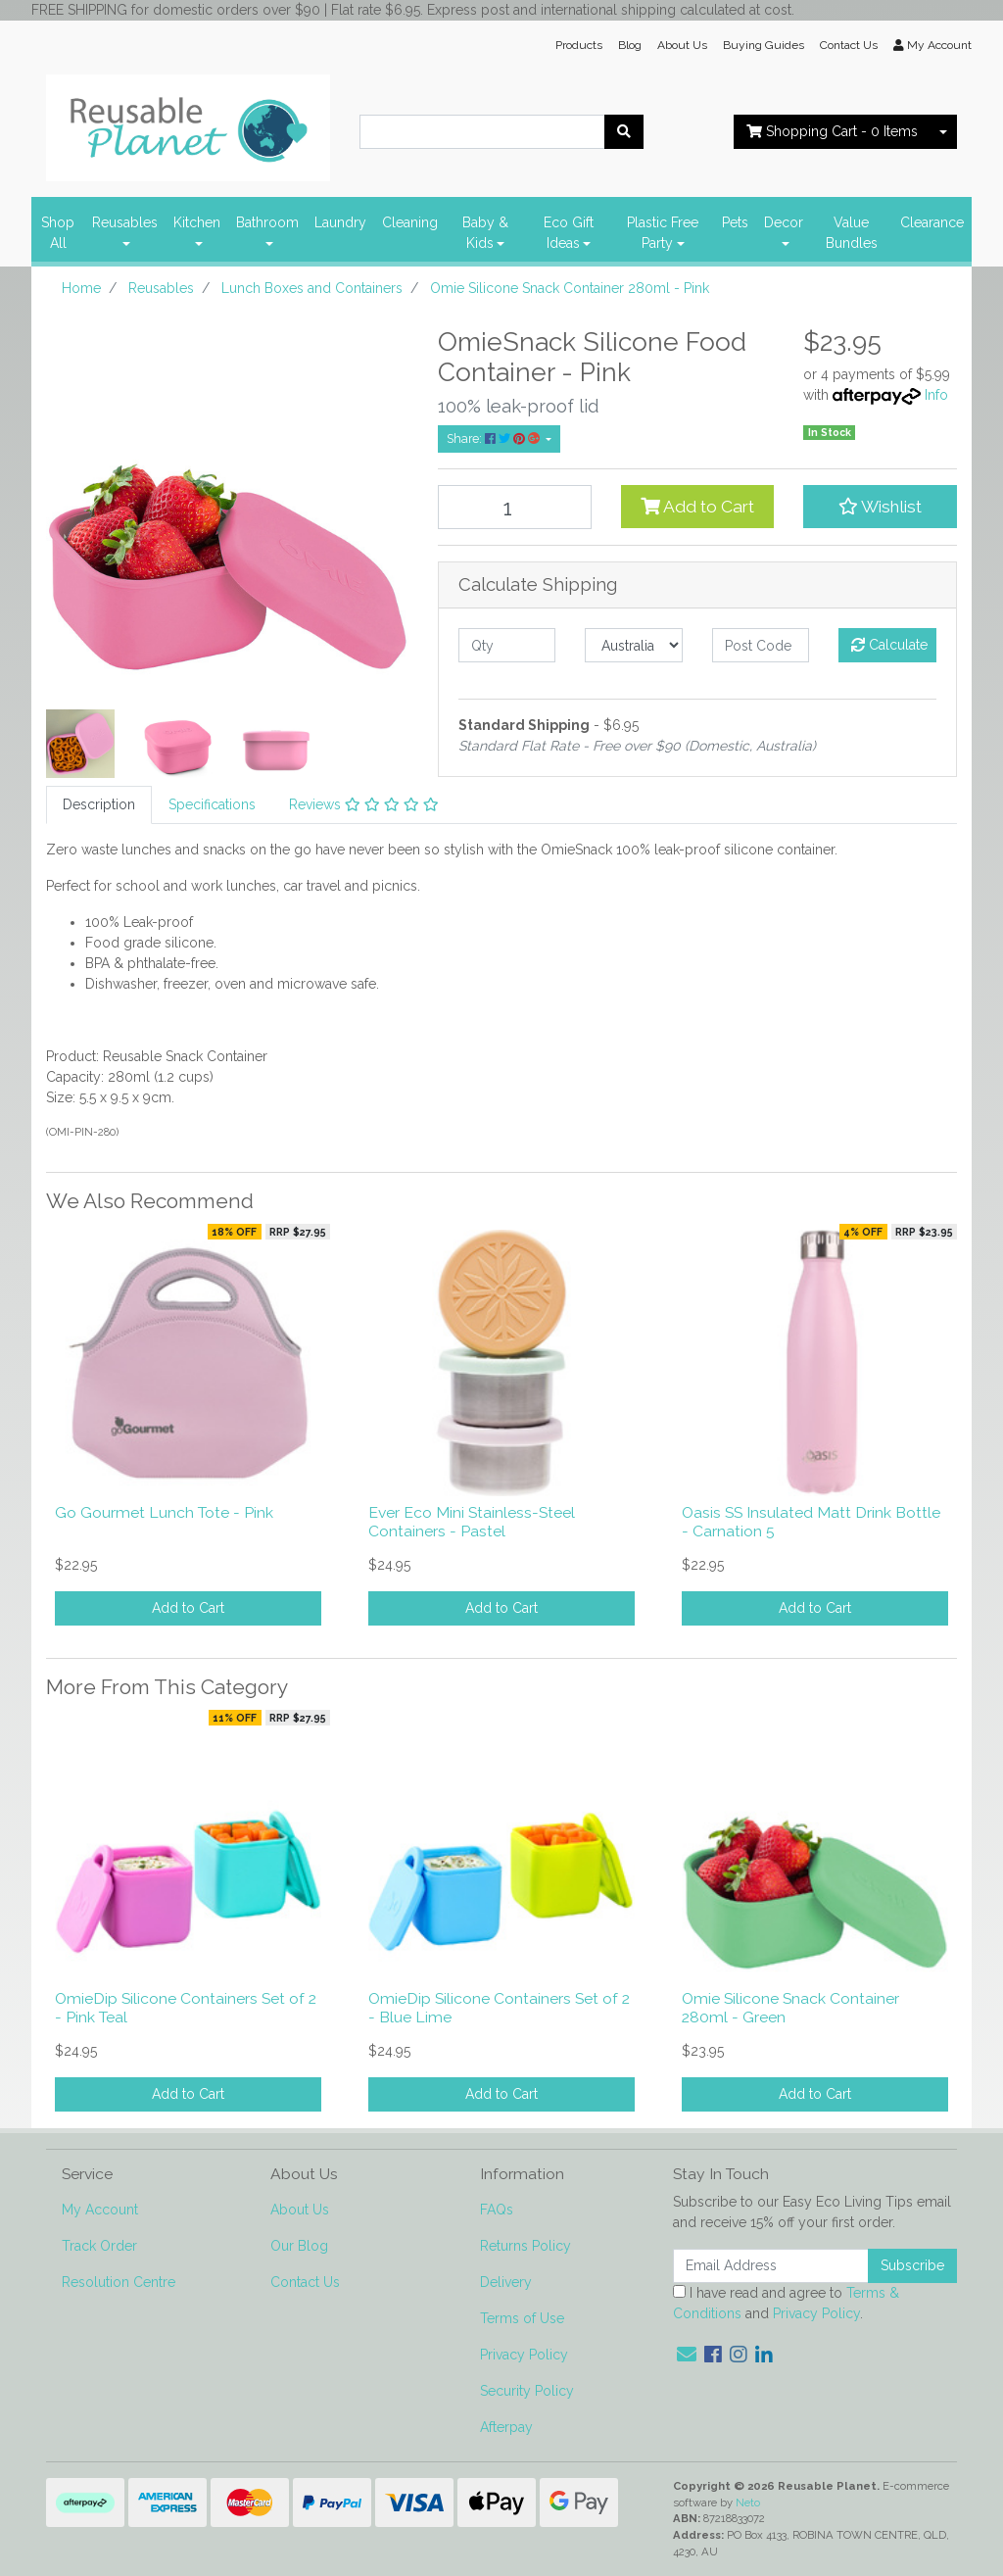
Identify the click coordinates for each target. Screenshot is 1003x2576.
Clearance (932, 222)
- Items (832, 131)
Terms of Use (522, 2318)
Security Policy (527, 2391)
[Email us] (686, 2354)
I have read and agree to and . (786, 2303)
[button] (880, 506)
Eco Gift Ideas (569, 233)
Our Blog (299, 2246)
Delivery (506, 2282)
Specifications (212, 804)
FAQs (496, 2209)
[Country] (633, 645)
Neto (748, 2502)
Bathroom (267, 222)
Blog (630, 45)
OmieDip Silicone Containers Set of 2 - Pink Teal (185, 2007)
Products (578, 45)
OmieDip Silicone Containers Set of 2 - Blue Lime (499, 2007)
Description (99, 804)
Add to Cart (697, 506)
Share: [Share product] (495, 438)
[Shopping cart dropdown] (943, 132)
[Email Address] (771, 2266)
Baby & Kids (485, 233)
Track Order (99, 2246)
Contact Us (849, 45)
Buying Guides (763, 45)
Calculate (889, 645)
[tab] (99, 805)
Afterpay (506, 2427)
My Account (100, 2209)
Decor (783, 222)
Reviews (364, 804)
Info (936, 395)
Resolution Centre (118, 2282)
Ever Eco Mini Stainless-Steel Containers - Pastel (471, 1521)
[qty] (506, 645)
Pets (735, 222)
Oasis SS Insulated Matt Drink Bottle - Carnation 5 (811, 1521)
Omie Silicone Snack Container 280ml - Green (790, 2007)
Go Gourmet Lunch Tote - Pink (164, 1512)
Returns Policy (525, 2246)
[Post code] (760, 645)
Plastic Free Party (662, 233)
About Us (682, 45)
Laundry (340, 222)
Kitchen (196, 222)
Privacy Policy (524, 2354)
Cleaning (410, 222)
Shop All (57, 233)
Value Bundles (852, 233)
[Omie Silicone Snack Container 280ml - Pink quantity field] (515, 507)
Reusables (125, 222)
